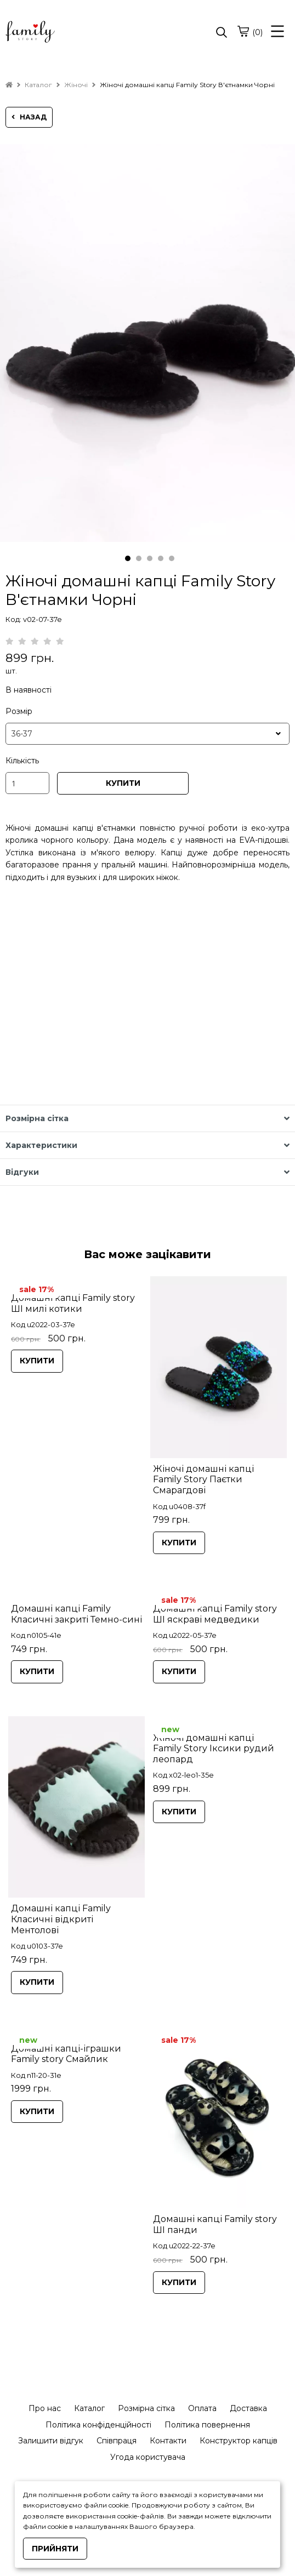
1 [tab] (128, 558)
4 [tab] (160, 558)
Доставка (248, 2408)
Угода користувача (147, 2457)
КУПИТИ (123, 783)
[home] (9, 85)
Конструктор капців (238, 2441)
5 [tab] (171, 558)
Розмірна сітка (146, 2408)
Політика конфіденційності (98, 2425)
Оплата (202, 2408)
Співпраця (117, 2441)
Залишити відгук (50, 2441)
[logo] (76, 33)
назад (29, 117)
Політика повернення (207, 2425)
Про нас (45, 2408)
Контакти (168, 2441)
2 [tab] (138, 558)
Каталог (89, 2408)
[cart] (242, 31)
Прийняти (55, 2549)
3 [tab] (149, 558)
